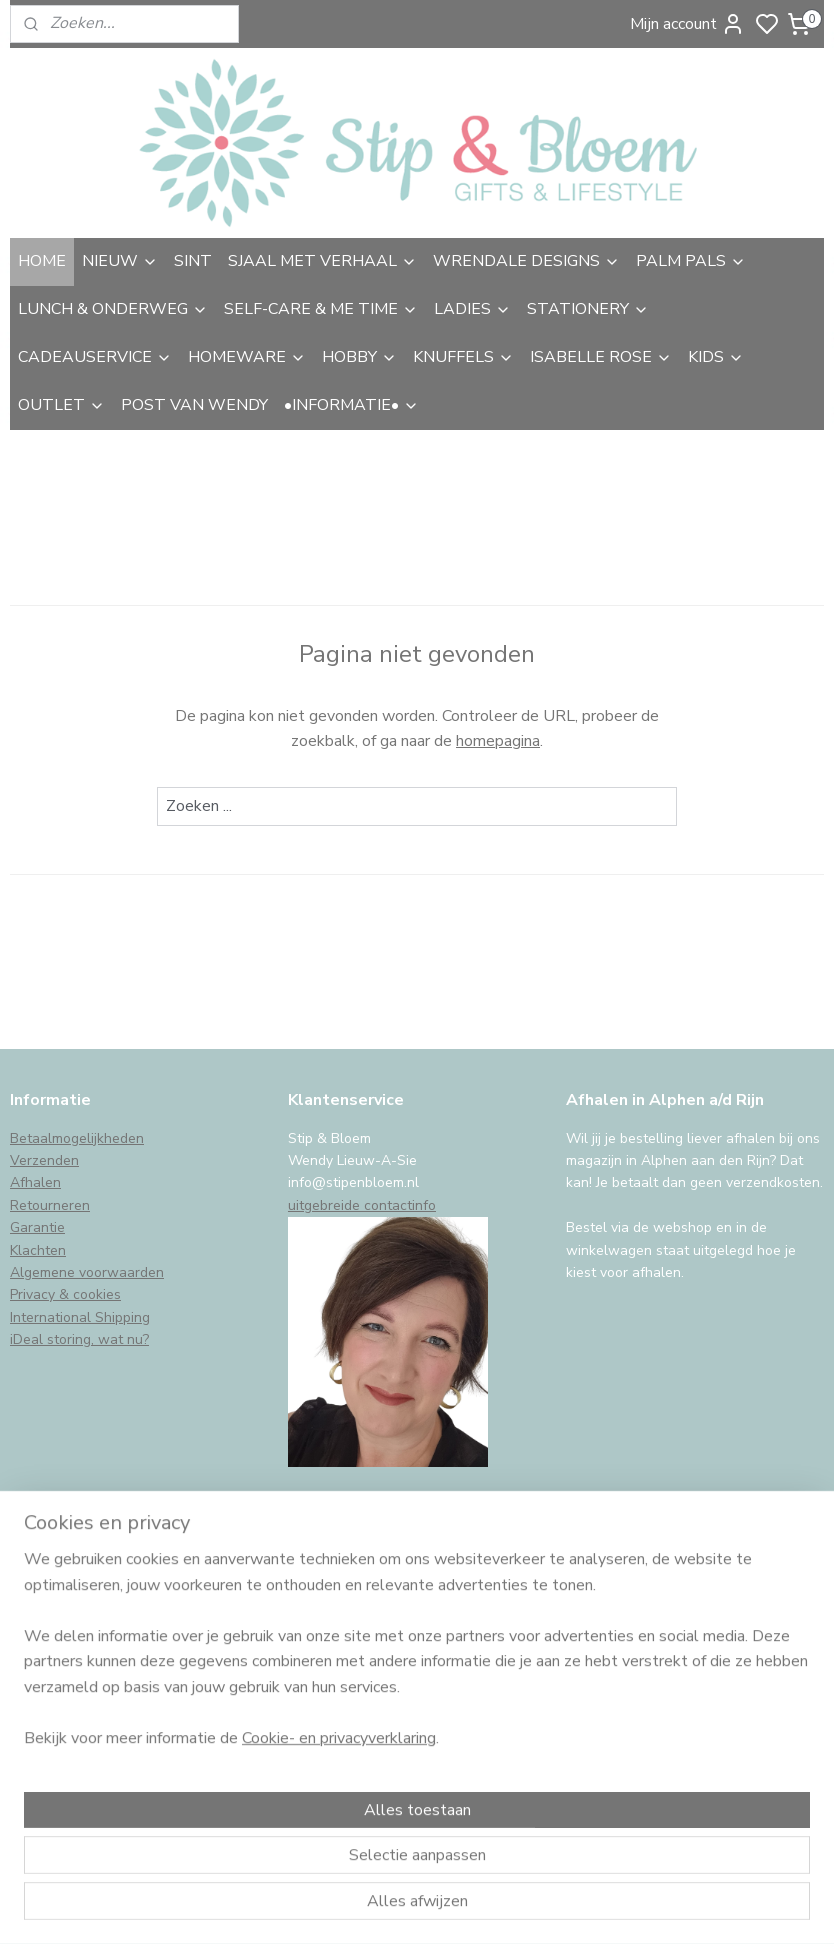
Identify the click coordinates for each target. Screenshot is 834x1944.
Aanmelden (66, 1744)
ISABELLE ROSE (601, 357)
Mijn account (687, 24)
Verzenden (44, 1160)
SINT (193, 261)
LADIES (472, 309)
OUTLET (61, 405)
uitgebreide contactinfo (362, 1205)
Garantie (37, 1227)
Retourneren (50, 1205)
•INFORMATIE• (351, 405)
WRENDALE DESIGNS (526, 261)
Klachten (38, 1250)
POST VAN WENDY (194, 405)
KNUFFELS (463, 357)
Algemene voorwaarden (87, 1272)
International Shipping (80, 1317)
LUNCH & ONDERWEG (113, 309)
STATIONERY (588, 309)
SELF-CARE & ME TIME (321, 309)
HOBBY (359, 357)
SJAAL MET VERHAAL (322, 261)
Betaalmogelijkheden (77, 1138)
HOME (42, 261)
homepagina (498, 741)
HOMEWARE (247, 357)
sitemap (524, 1907)
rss (560, 1907)
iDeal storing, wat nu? (79, 1339)
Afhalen (35, 1182)
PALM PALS (691, 261)
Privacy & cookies (65, 1294)
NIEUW (120, 261)
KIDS (716, 357)
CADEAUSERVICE (95, 357)
